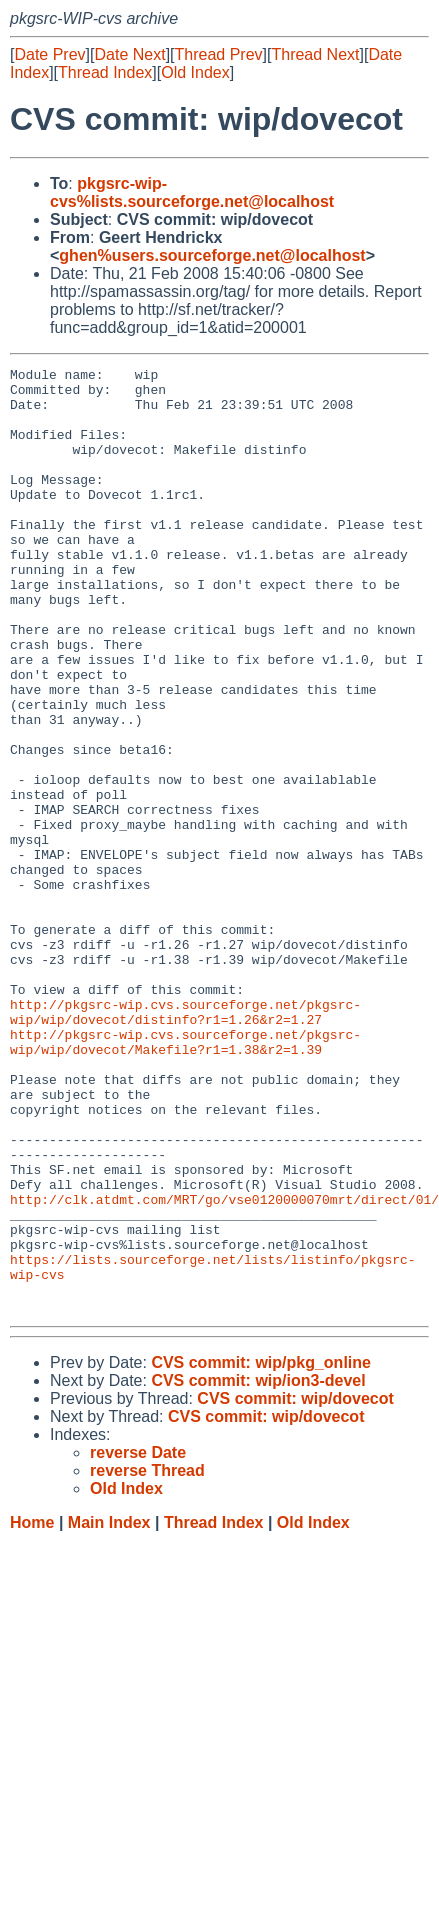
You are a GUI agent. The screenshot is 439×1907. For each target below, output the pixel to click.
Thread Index (105, 72)
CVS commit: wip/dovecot (295, 1587)
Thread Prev (219, 54)
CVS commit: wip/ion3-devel (258, 1569)
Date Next (129, 54)
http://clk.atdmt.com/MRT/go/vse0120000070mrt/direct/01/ (224, 1367)
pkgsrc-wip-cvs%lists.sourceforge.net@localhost (192, 192)
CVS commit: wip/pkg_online (261, 1551)
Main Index (109, 1711)
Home (32, 1711)
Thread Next (315, 54)
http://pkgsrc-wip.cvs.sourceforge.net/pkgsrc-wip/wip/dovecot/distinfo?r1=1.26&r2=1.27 (185, 1142)
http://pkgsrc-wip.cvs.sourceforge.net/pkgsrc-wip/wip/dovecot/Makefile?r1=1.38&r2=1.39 (185, 1178)
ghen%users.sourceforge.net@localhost (212, 255)
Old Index (195, 72)
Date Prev (49, 54)
